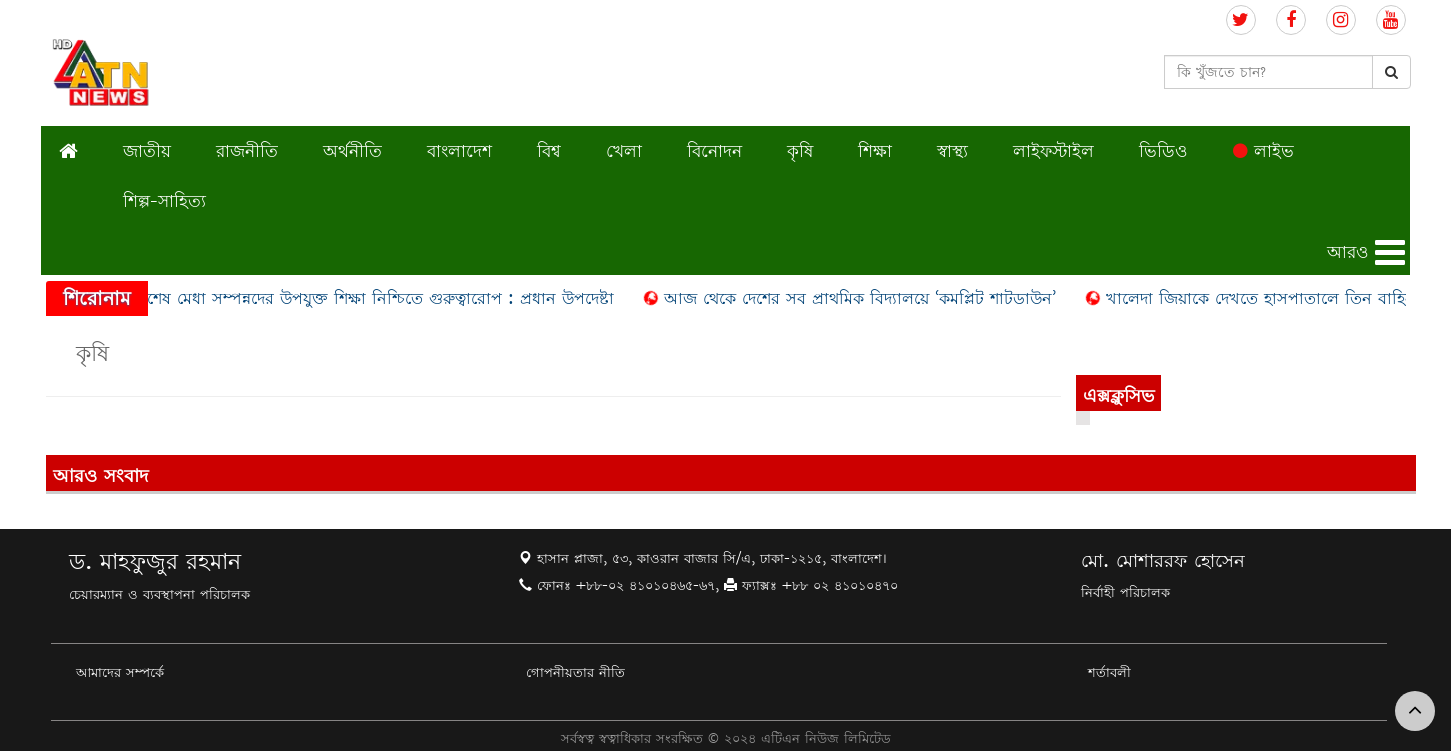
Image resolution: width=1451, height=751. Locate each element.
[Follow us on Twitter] (1241, 20)
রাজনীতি (247, 150)
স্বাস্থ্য (952, 150)
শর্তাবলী (1109, 672)
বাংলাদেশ (459, 150)
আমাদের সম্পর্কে (120, 672)
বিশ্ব (549, 150)
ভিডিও (1163, 150)
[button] (1368, 252)
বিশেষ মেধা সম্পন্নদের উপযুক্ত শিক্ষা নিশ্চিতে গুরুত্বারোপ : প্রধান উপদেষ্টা (377, 298)
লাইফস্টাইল (1053, 150)
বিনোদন (714, 150)
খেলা (624, 150)
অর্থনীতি (352, 150)
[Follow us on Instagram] (1341, 20)
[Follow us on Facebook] (1291, 20)
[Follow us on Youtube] (1391, 20)
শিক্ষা (875, 150)
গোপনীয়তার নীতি (575, 672)
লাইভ (1263, 150)
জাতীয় (147, 150)
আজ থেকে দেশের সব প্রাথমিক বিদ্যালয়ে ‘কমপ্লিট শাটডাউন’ (864, 298)
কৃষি (800, 150)
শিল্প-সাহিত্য (164, 200)
